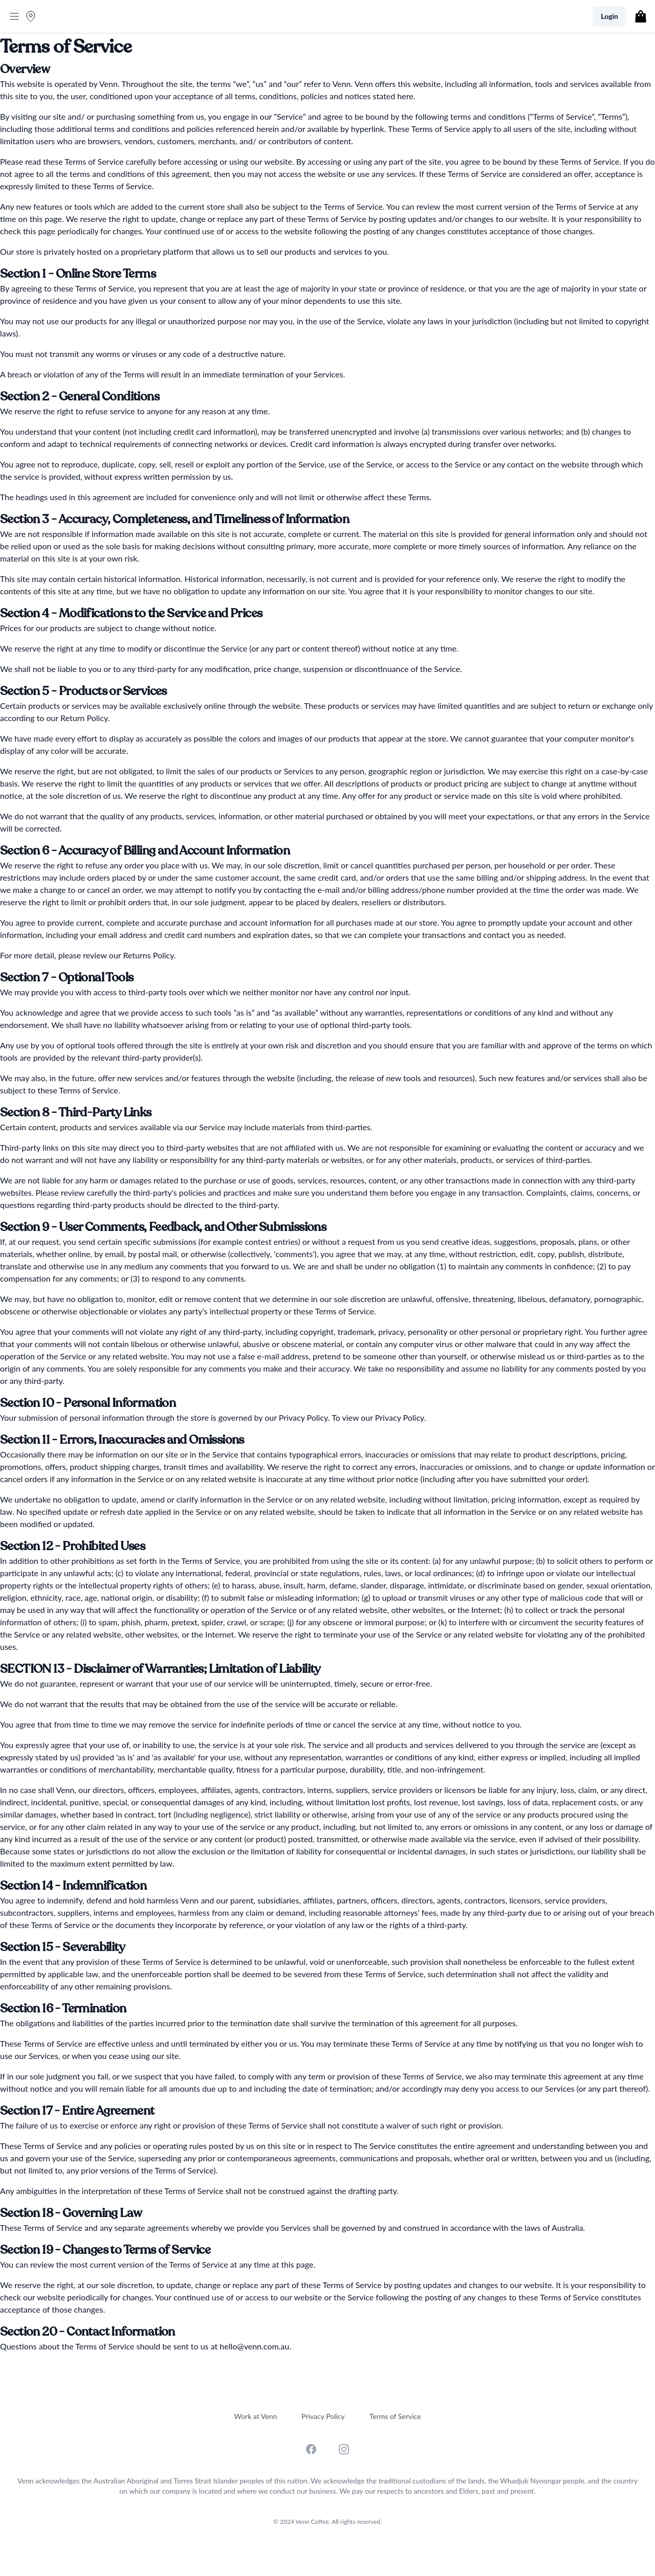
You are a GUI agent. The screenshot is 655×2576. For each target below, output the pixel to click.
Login (609, 16)
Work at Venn (255, 2416)
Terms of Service (395, 2416)
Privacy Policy (322, 2416)
